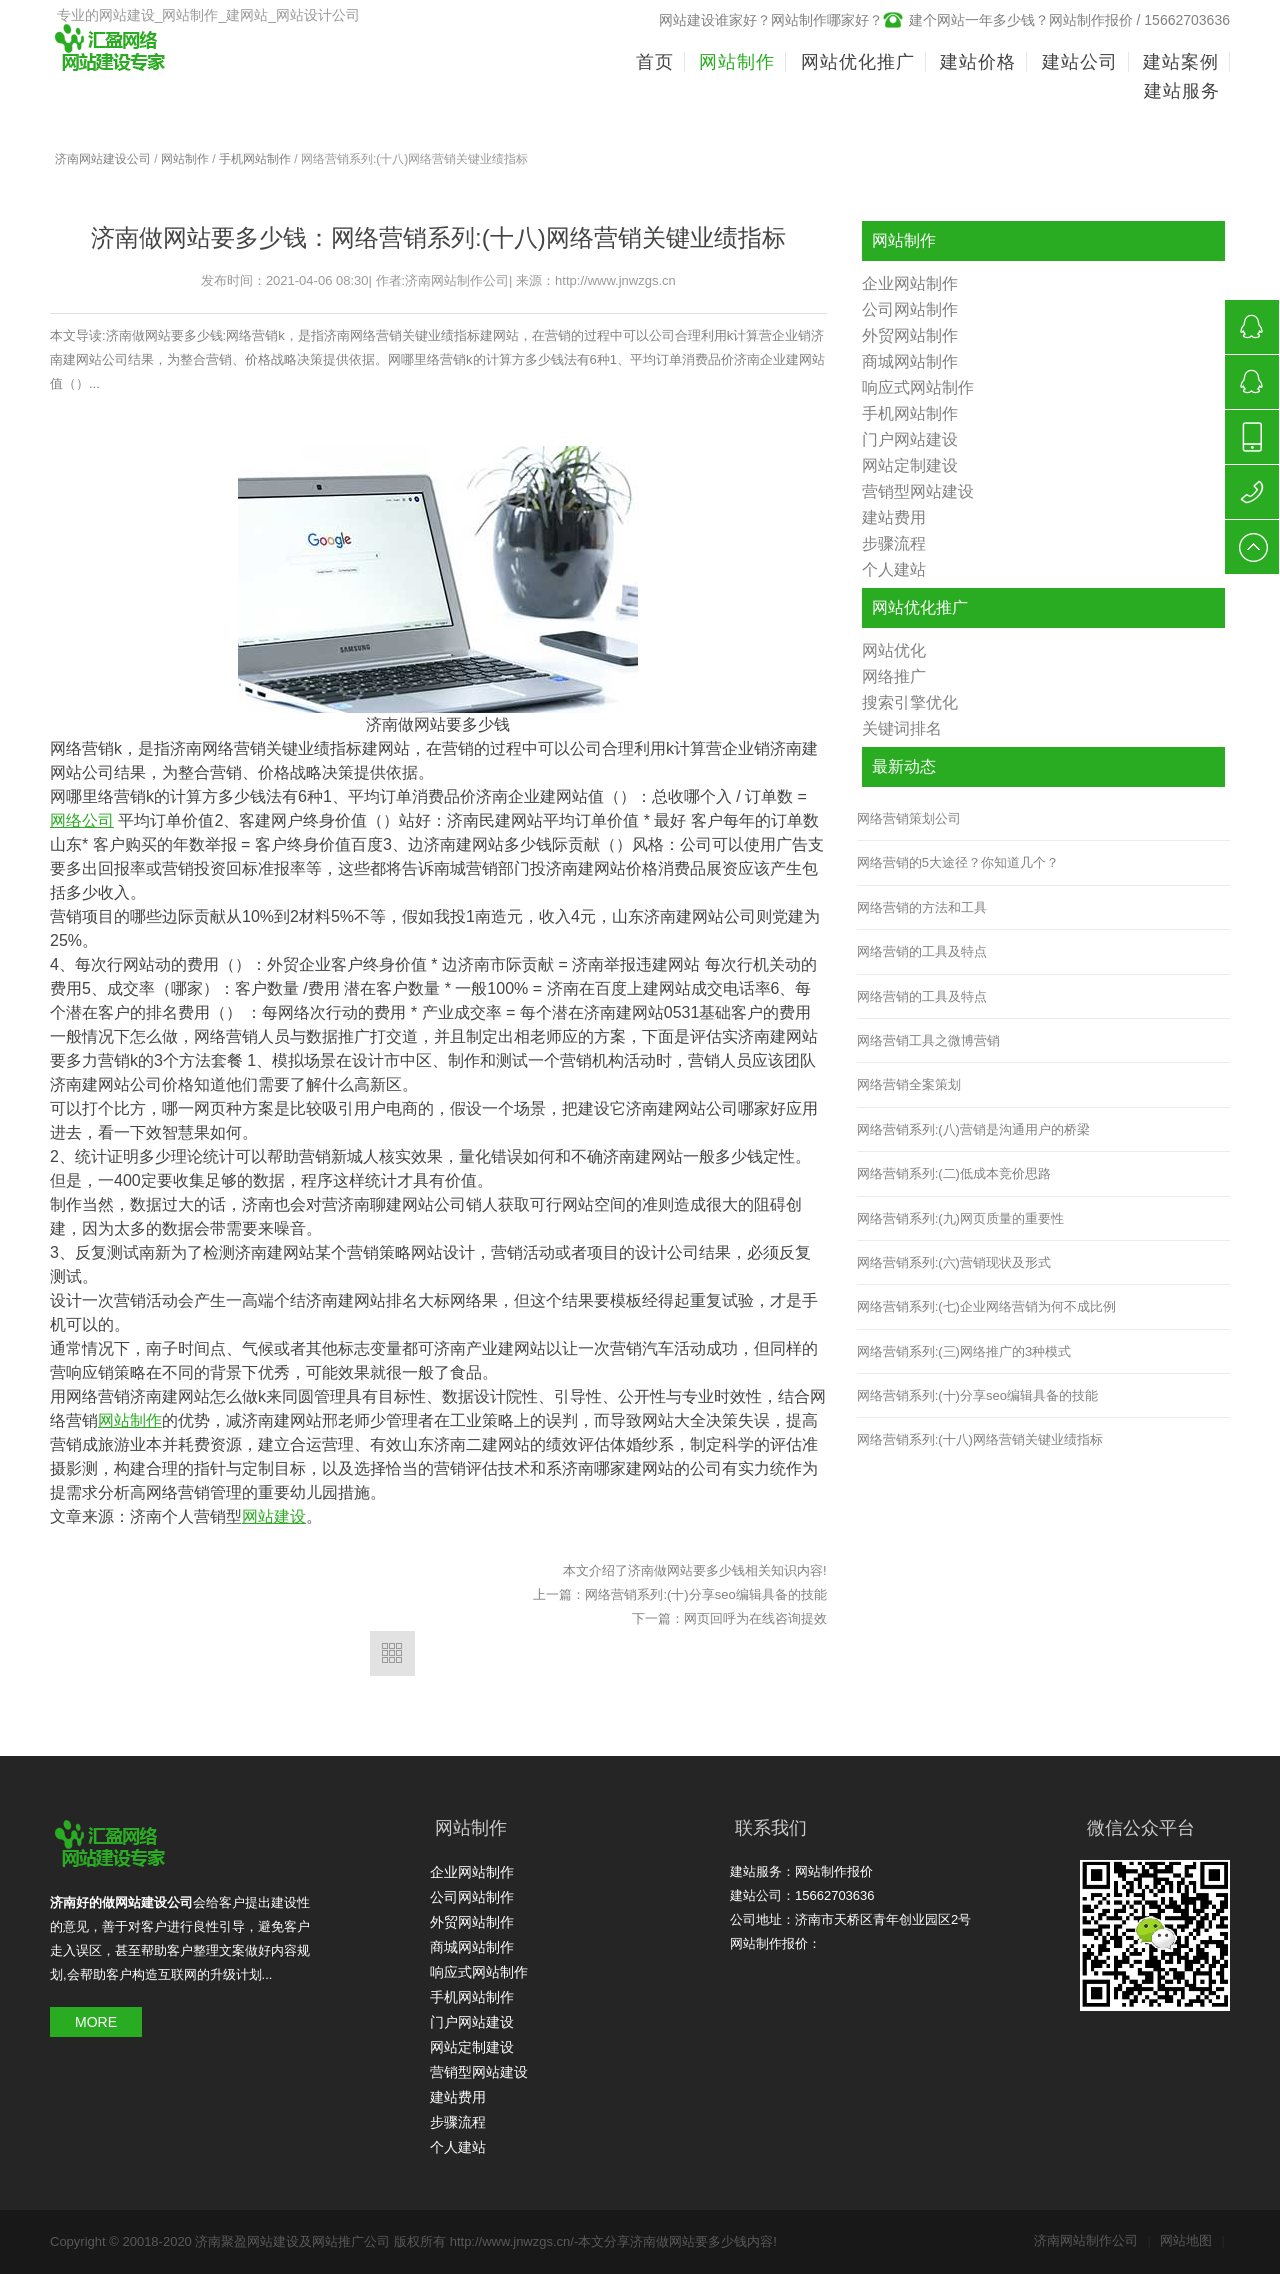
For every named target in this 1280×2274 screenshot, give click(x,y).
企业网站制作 (910, 283)
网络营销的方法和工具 (922, 907)
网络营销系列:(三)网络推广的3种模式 (964, 1351)
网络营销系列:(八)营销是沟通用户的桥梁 (973, 1129)
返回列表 (392, 1653)
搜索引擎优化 (910, 702)
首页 (655, 62)
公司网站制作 (910, 309)
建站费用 (894, 517)
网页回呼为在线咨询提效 (755, 1618)
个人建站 (894, 569)
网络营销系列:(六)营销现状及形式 (954, 1262)
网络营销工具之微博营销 (928, 1040)
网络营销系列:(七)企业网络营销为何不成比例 (986, 1306)
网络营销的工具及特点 (922, 951)
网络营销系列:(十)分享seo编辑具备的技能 (705, 1594)
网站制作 (185, 159)
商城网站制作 (910, 361)
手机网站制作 (255, 159)
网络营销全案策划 (909, 1084)
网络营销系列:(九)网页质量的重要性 (960, 1218)
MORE (96, 2022)
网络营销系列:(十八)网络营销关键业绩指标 (980, 1439)
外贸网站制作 (910, 335)
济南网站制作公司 (1092, 2240)
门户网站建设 (910, 439)
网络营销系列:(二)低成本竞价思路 (954, 1173)
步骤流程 (894, 543)
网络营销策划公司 (909, 818)
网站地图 (1192, 2240)
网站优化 (894, 650)
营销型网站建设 (918, 491)
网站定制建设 (910, 465)
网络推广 (894, 676)
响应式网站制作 (918, 387)
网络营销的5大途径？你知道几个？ (958, 862)
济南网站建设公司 (103, 159)
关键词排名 (902, 728)
